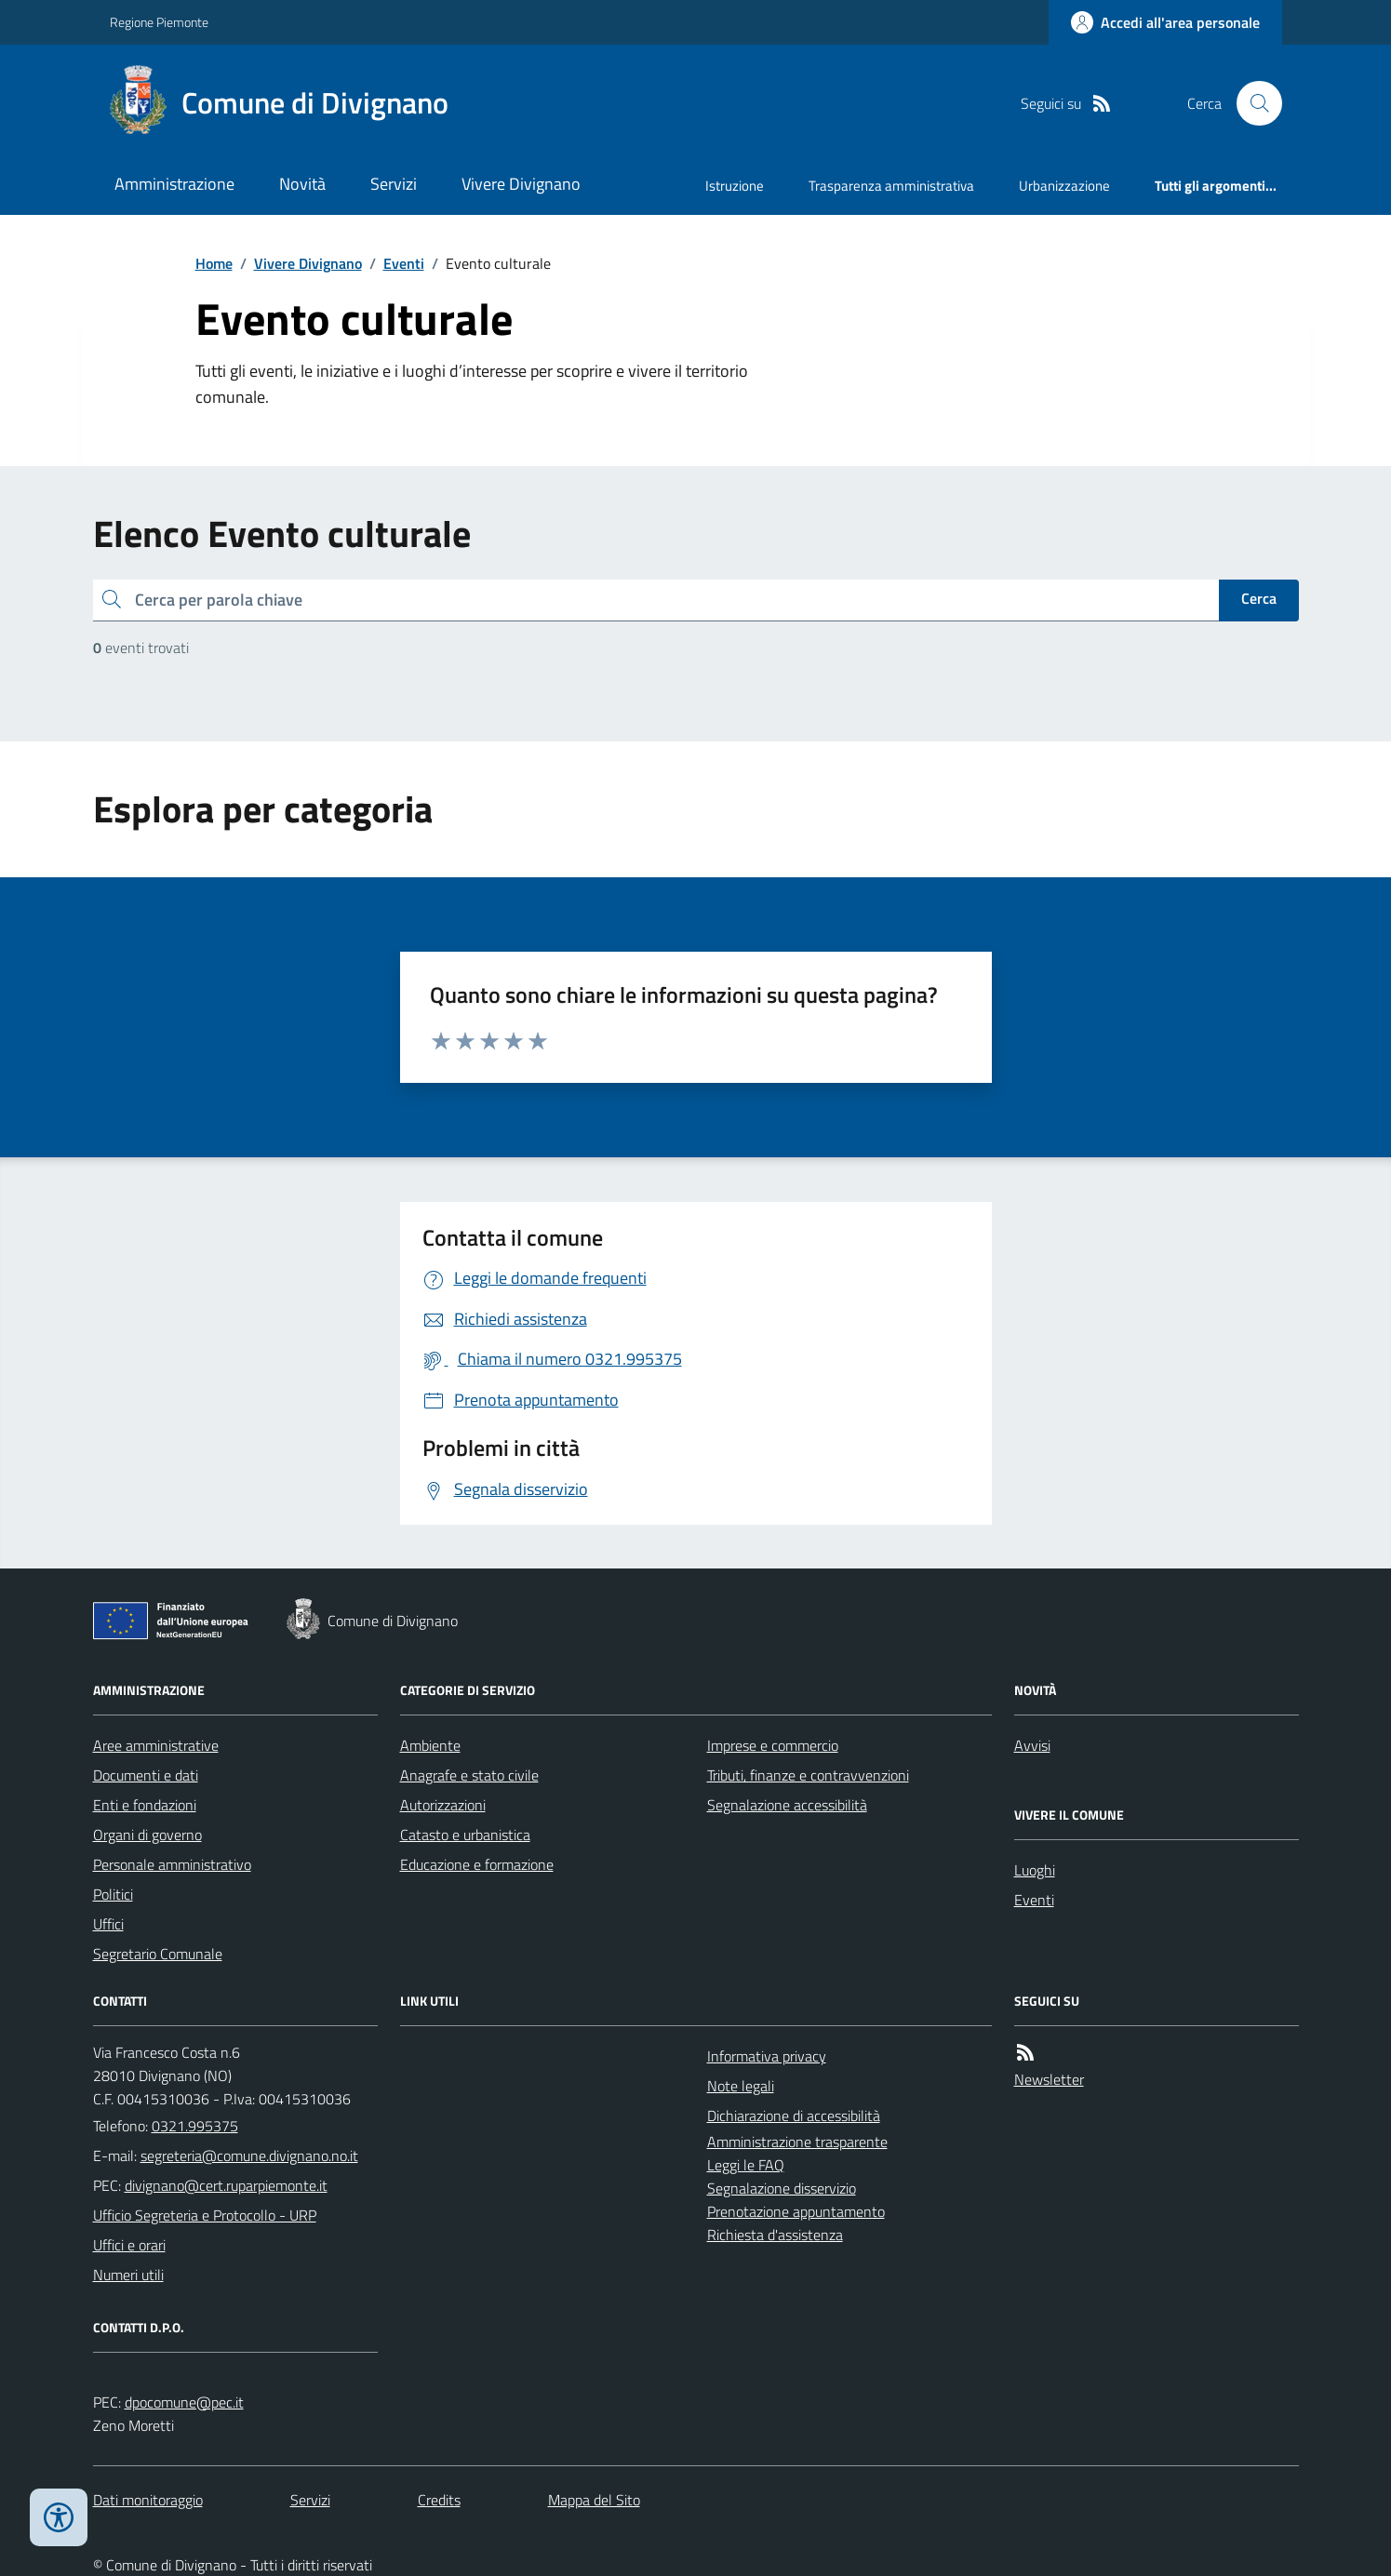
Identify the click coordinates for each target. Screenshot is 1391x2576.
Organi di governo (147, 1834)
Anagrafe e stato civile (469, 1775)
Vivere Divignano (521, 183)
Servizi (393, 183)
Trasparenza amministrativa (891, 185)
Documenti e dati (145, 1775)
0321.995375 (195, 2126)
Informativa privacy (766, 2056)
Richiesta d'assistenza (775, 2234)
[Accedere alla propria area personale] (1165, 22)
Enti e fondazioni (144, 1805)
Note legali (740, 2086)
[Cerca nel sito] (1251, 103)
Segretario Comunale (157, 1953)
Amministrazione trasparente (797, 2141)
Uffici (108, 1924)
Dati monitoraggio (148, 2500)
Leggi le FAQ (745, 2165)
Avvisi (1032, 1745)
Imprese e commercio (772, 1745)
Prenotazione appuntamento (796, 2211)
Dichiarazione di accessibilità (793, 2115)
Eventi (403, 263)
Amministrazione (174, 183)
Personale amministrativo (172, 1864)
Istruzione (734, 185)
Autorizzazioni (443, 1805)
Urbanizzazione (1064, 185)
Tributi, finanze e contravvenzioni (808, 1775)
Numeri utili (128, 2274)
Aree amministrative (156, 1745)
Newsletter (1049, 2079)
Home (214, 263)
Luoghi (1034, 1870)
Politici (113, 1894)
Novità (302, 183)
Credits (439, 2500)
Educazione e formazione (477, 1864)
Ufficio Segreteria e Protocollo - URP (204, 2215)
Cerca (1259, 598)
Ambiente (430, 1745)
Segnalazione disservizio (781, 2188)
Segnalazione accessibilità (787, 1805)
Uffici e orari (129, 2245)
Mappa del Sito (594, 2500)
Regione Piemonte (159, 22)
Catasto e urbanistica (465, 1834)
